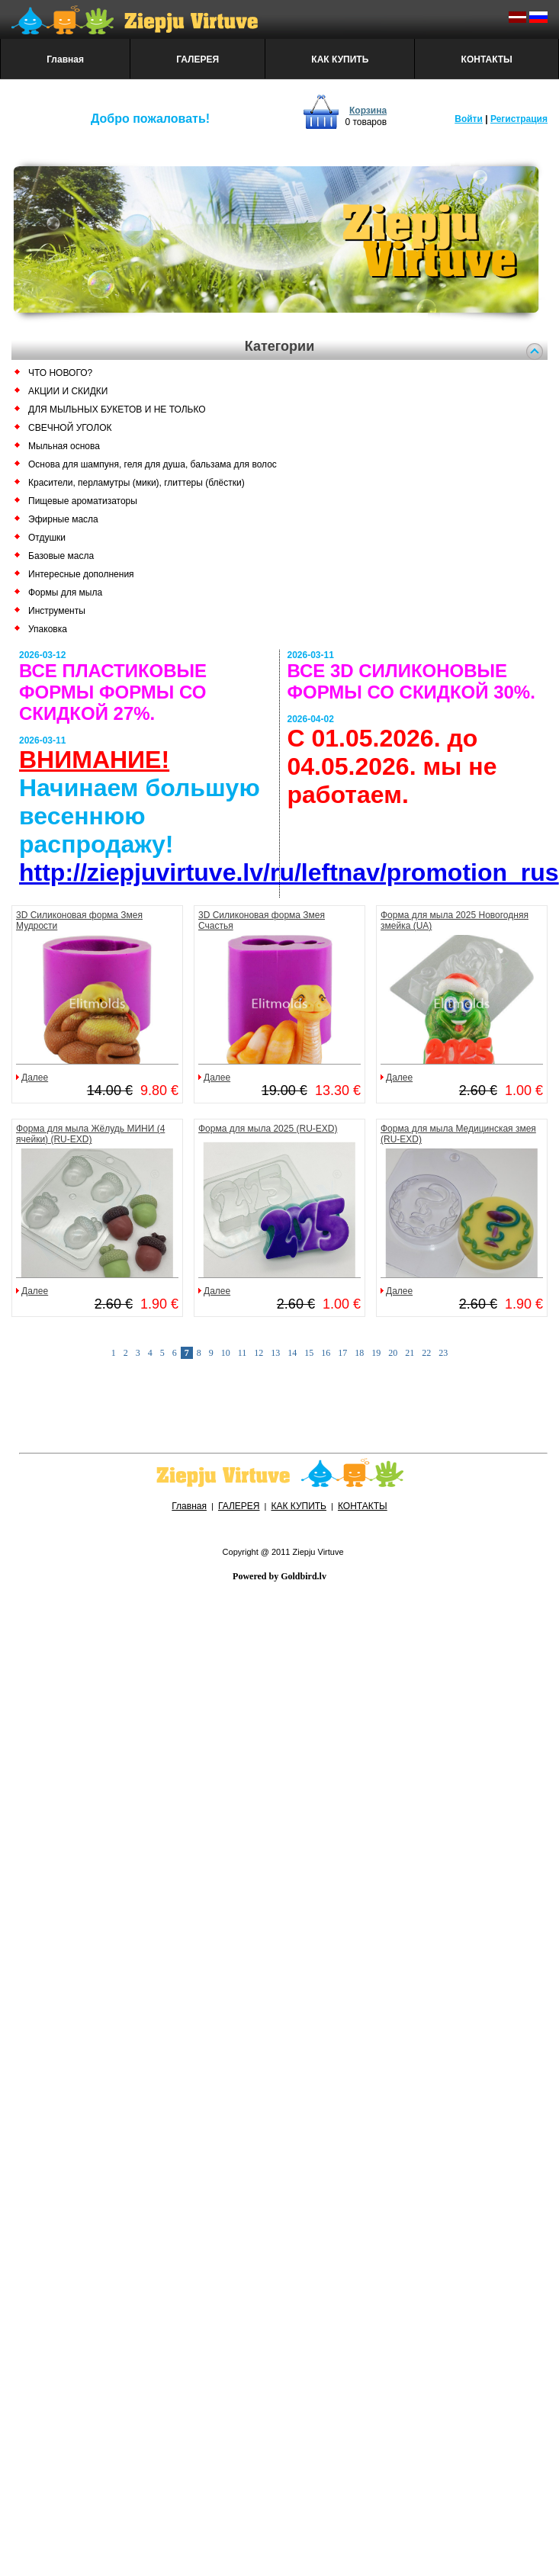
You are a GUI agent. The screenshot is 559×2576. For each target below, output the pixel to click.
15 (308, 1352)
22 (426, 1352)
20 (392, 1352)
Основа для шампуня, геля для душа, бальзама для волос (152, 464)
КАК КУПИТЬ (339, 59)
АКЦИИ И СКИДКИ (68, 391)
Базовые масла (61, 556)
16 (325, 1352)
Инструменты (56, 610)
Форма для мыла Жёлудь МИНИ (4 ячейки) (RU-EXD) (90, 1134)
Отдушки (47, 537)
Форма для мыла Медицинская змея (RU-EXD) (458, 1134)
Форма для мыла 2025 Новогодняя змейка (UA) (454, 920)
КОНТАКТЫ (486, 59)
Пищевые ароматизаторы (82, 501)
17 (342, 1352)
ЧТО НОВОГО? (60, 373)
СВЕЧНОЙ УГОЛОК (69, 427)
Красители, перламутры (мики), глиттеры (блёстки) (136, 482)
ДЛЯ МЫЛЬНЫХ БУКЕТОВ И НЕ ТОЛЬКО (117, 409)
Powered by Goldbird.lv (279, 1576)
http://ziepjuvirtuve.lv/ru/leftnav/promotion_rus (289, 872)
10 (225, 1352)
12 (258, 1352)
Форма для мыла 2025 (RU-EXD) (267, 1128)
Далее (34, 1077)
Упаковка (47, 629)
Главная (65, 59)
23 (443, 1352)
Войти (469, 119)
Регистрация (519, 119)
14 (292, 1352)
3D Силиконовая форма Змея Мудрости (79, 920)
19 (376, 1352)
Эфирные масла (63, 519)
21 (409, 1352)
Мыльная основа (64, 446)
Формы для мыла (65, 592)
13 (275, 1352)
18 (359, 1352)
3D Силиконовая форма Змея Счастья (261, 920)
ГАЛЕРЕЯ (197, 59)
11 (242, 1352)
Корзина (368, 110)
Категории (279, 346)
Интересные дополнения (81, 574)
